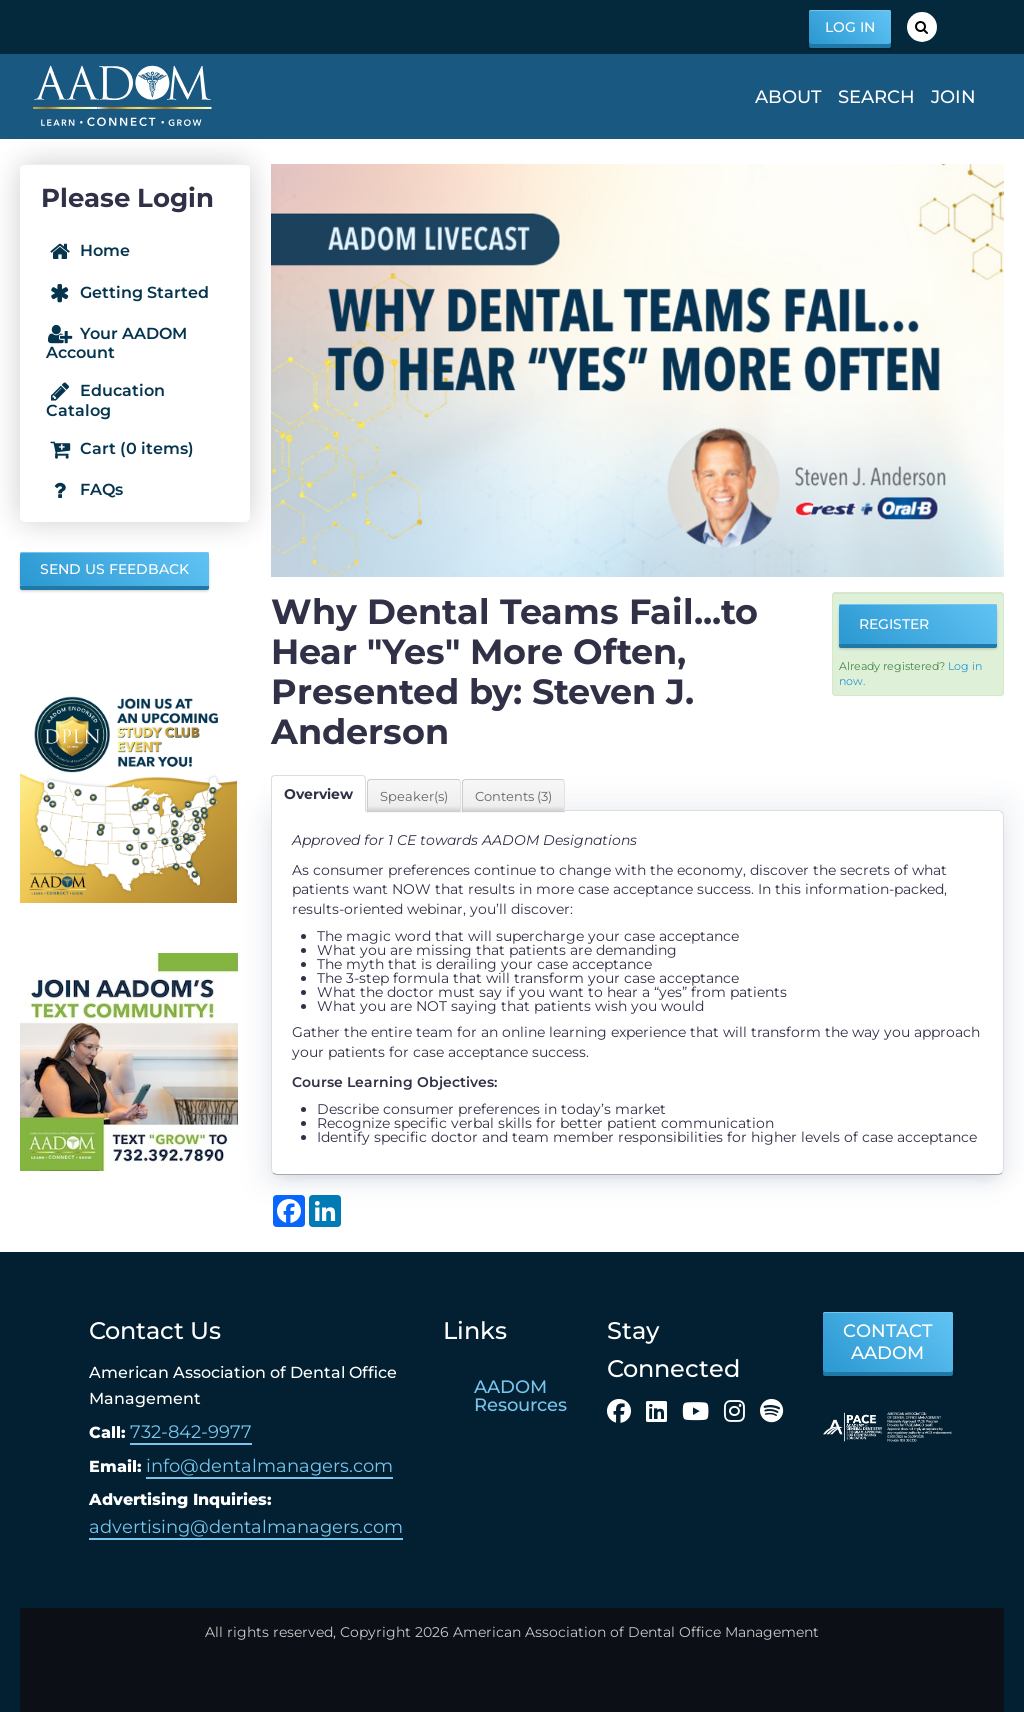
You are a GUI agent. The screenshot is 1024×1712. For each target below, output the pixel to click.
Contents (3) (513, 796)
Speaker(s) (414, 796)
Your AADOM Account (116, 343)
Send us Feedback (114, 569)
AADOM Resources (520, 1396)
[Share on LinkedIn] (325, 1211)
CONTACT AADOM (888, 1342)
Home (88, 252)
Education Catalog (105, 400)
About (788, 97)
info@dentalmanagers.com (269, 1466)
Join (953, 97)
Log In (850, 27)
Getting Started (127, 293)
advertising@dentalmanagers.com (246, 1527)
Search (876, 97)
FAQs (84, 491)
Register (894, 624)
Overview (318, 794)
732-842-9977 (191, 1432)
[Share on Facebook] (289, 1211)
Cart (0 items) (120, 449)
